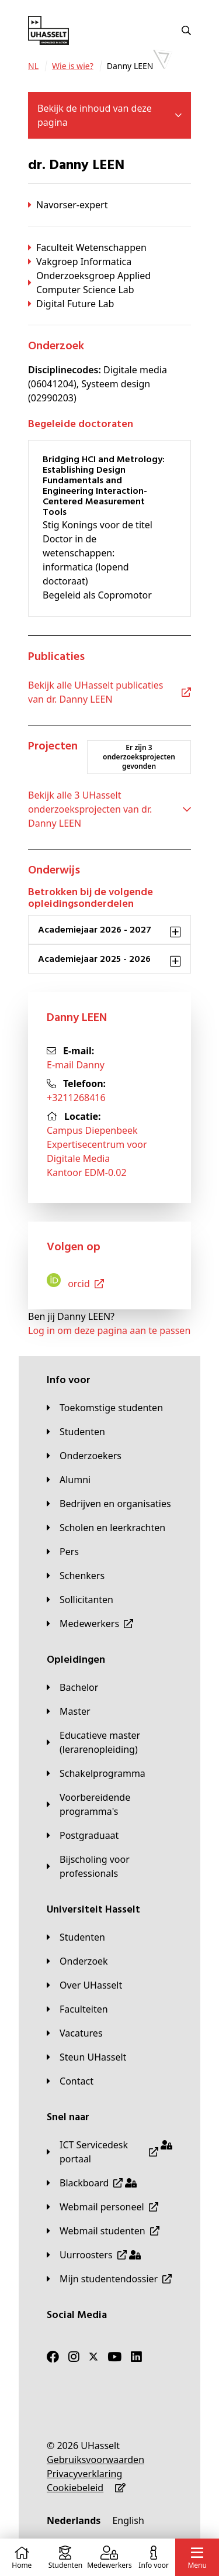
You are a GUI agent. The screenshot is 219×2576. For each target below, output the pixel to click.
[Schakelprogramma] (96, 1773)
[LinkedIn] (136, 2356)
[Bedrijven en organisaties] (109, 1504)
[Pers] (63, 1552)
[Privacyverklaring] (84, 2474)
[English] (128, 2520)
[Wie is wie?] (72, 66)
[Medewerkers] (90, 1624)
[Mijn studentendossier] (109, 2279)
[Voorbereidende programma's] (109, 1804)
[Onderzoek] (77, 1961)
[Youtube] (114, 2356)
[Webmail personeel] (102, 2207)
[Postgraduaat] (83, 1835)
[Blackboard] (92, 2183)
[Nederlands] (73, 2520)
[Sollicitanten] (80, 1600)
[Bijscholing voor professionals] (109, 1866)
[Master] (69, 1711)
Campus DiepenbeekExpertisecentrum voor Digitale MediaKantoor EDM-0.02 (97, 1151)
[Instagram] (73, 2356)
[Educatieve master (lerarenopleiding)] (109, 1742)
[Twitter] (93, 2356)
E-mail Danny (76, 1064)
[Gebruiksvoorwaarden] (95, 2460)
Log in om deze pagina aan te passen (109, 1330)
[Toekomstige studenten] (105, 1408)
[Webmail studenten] (103, 2231)
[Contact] (70, 2081)
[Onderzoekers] (84, 1456)
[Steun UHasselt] (86, 2057)
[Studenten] (76, 1432)
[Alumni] (69, 1480)
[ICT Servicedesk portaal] (109, 2152)
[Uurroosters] (94, 2255)
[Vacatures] (75, 2033)
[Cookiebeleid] (75, 2488)
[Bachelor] (72, 1687)
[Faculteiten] (77, 2009)
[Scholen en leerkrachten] (106, 1528)
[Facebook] (53, 2356)
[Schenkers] (76, 1576)
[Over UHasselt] (84, 1985)
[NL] (33, 66)
